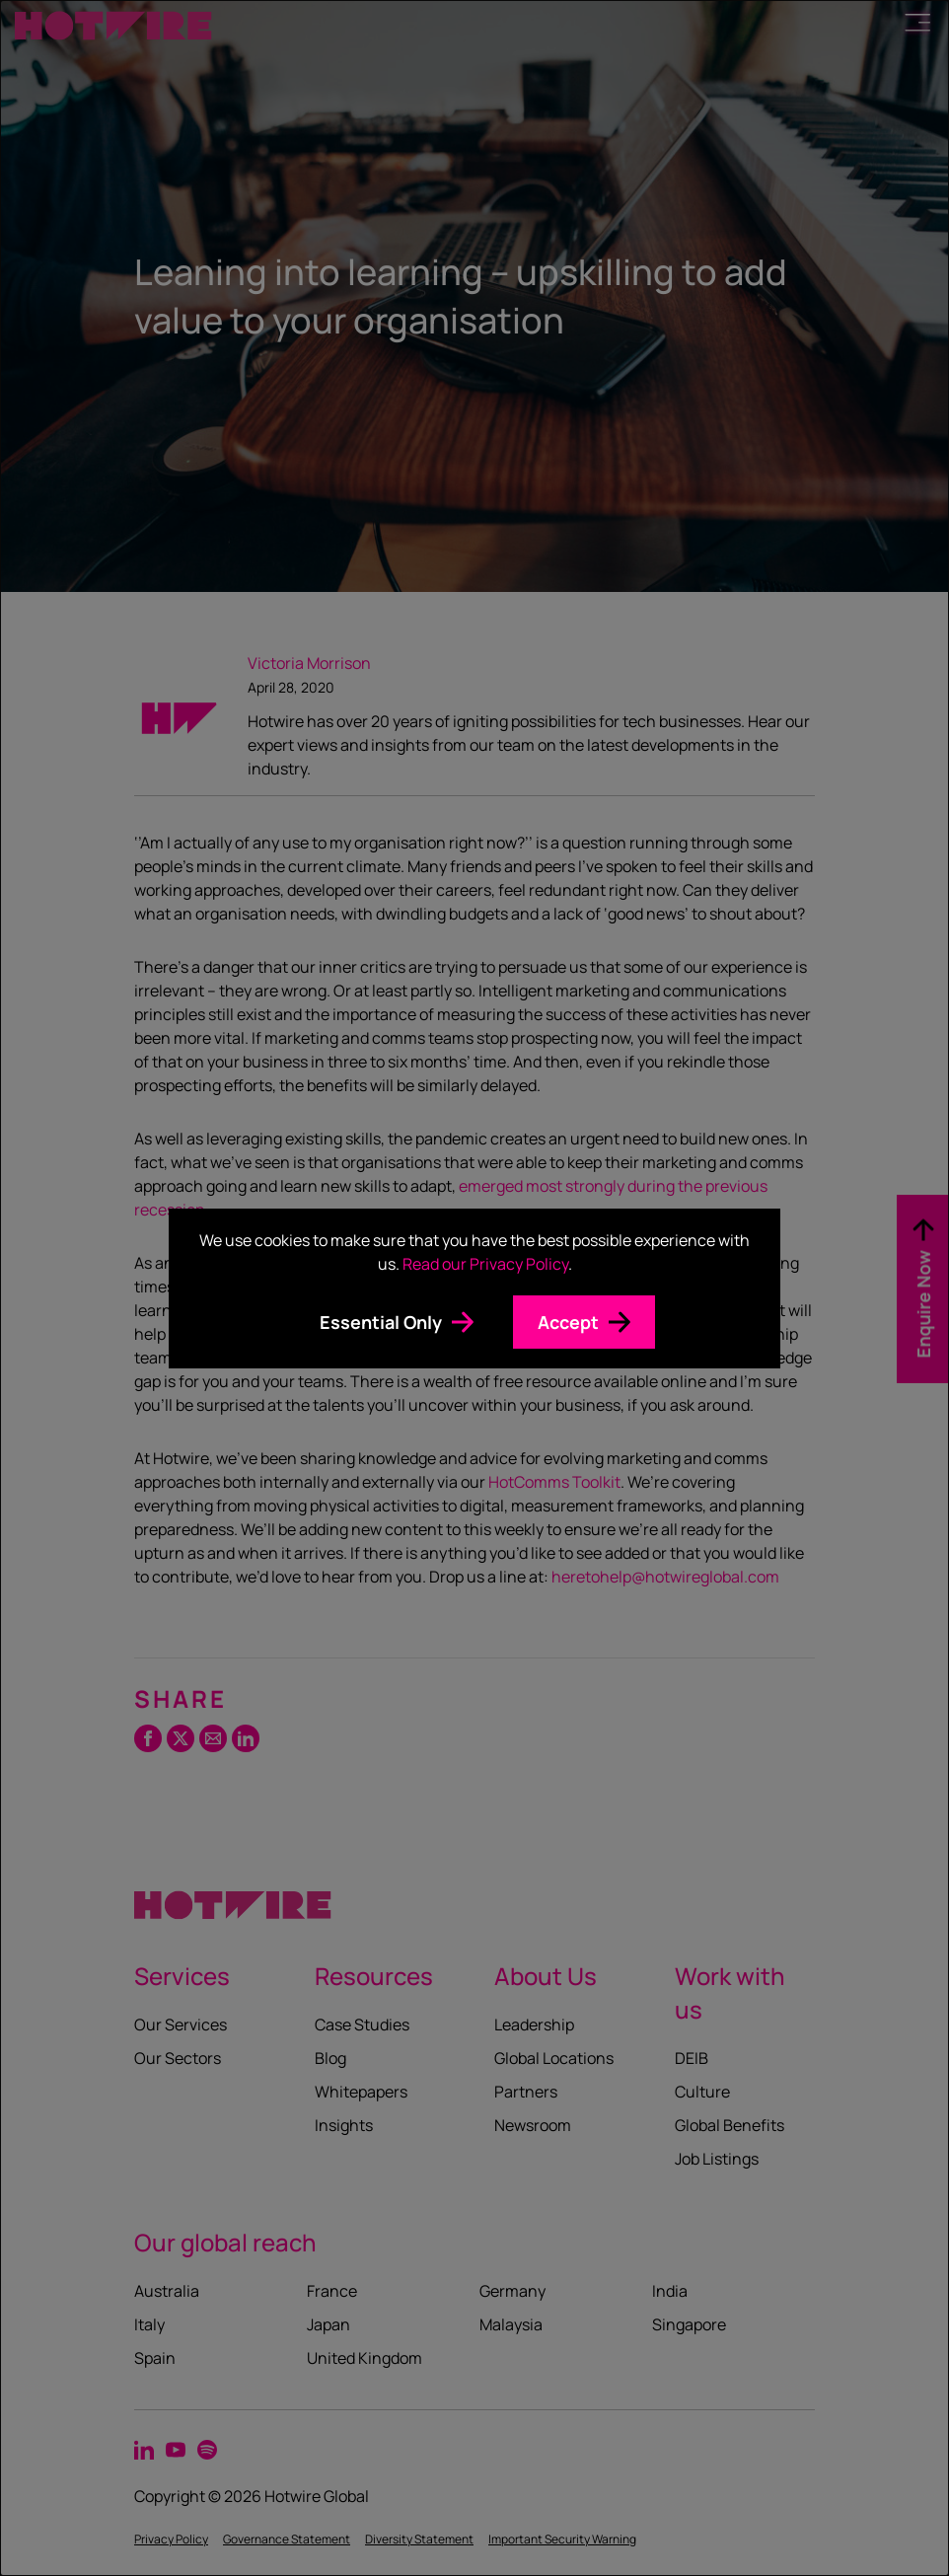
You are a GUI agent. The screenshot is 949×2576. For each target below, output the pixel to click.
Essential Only (381, 1322)
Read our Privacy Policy (485, 1264)
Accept (568, 1322)
